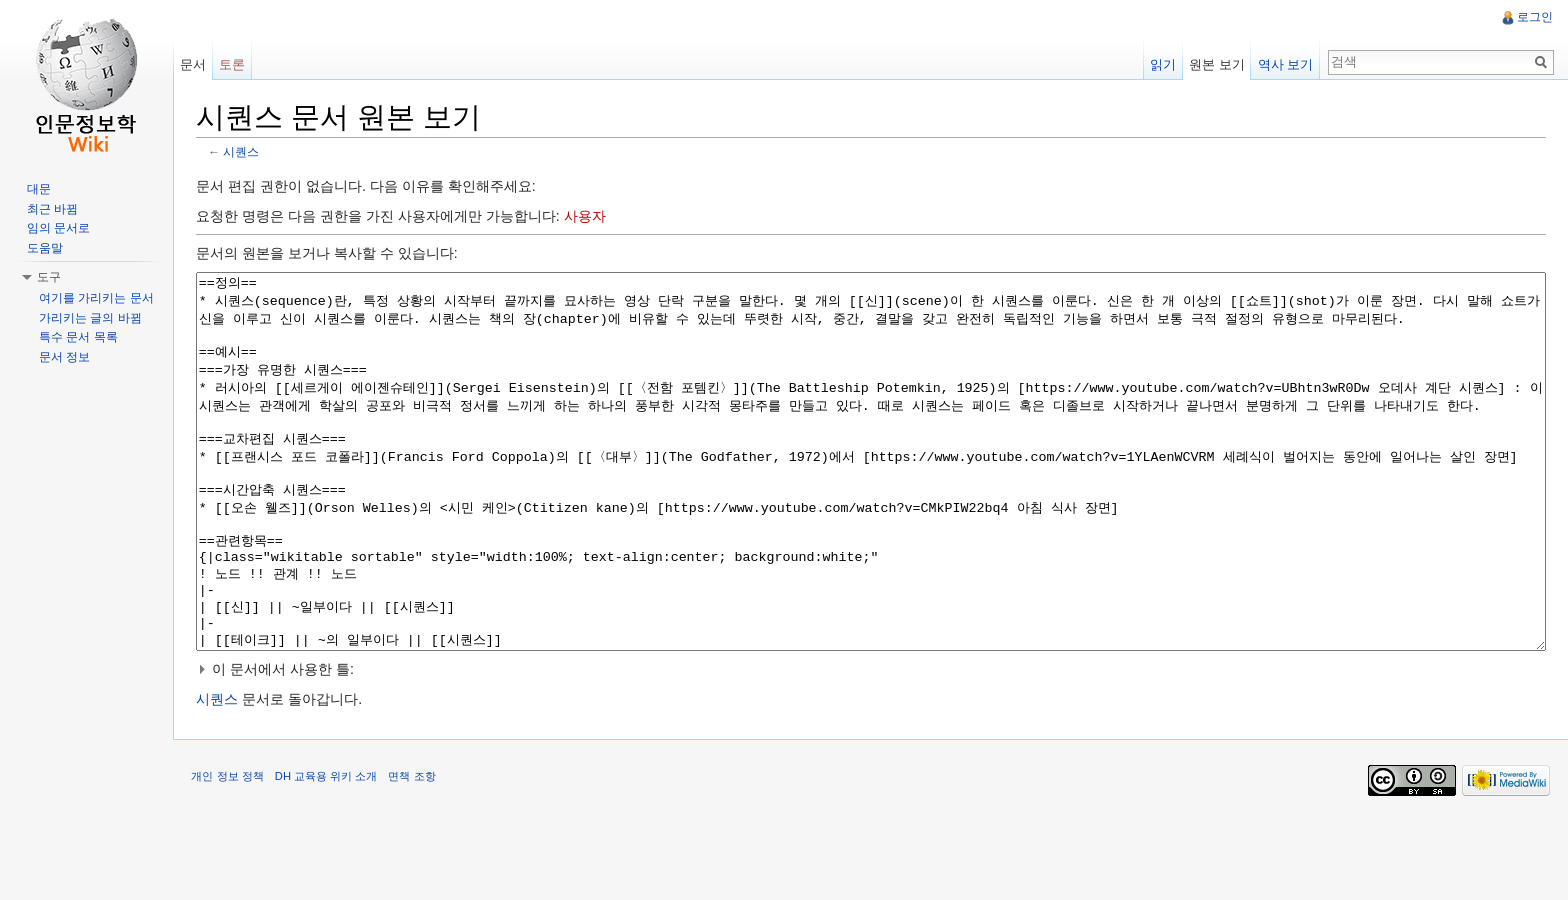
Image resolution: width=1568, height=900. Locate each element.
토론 (235, 64)
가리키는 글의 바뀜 (90, 318)
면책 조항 (416, 854)
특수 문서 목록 (78, 337)
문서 (196, 64)
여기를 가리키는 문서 (96, 298)
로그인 (1534, 17)
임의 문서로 (58, 228)
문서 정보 (64, 357)
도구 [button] (49, 277)
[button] (872, 745)
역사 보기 (1284, 64)
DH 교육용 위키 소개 (330, 854)
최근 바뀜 (52, 209)
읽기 (1162, 64)
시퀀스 (246, 152)
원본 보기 (1216, 64)
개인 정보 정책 (232, 854)
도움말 (45, 248)
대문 (39, 189)
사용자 (589, 217)
